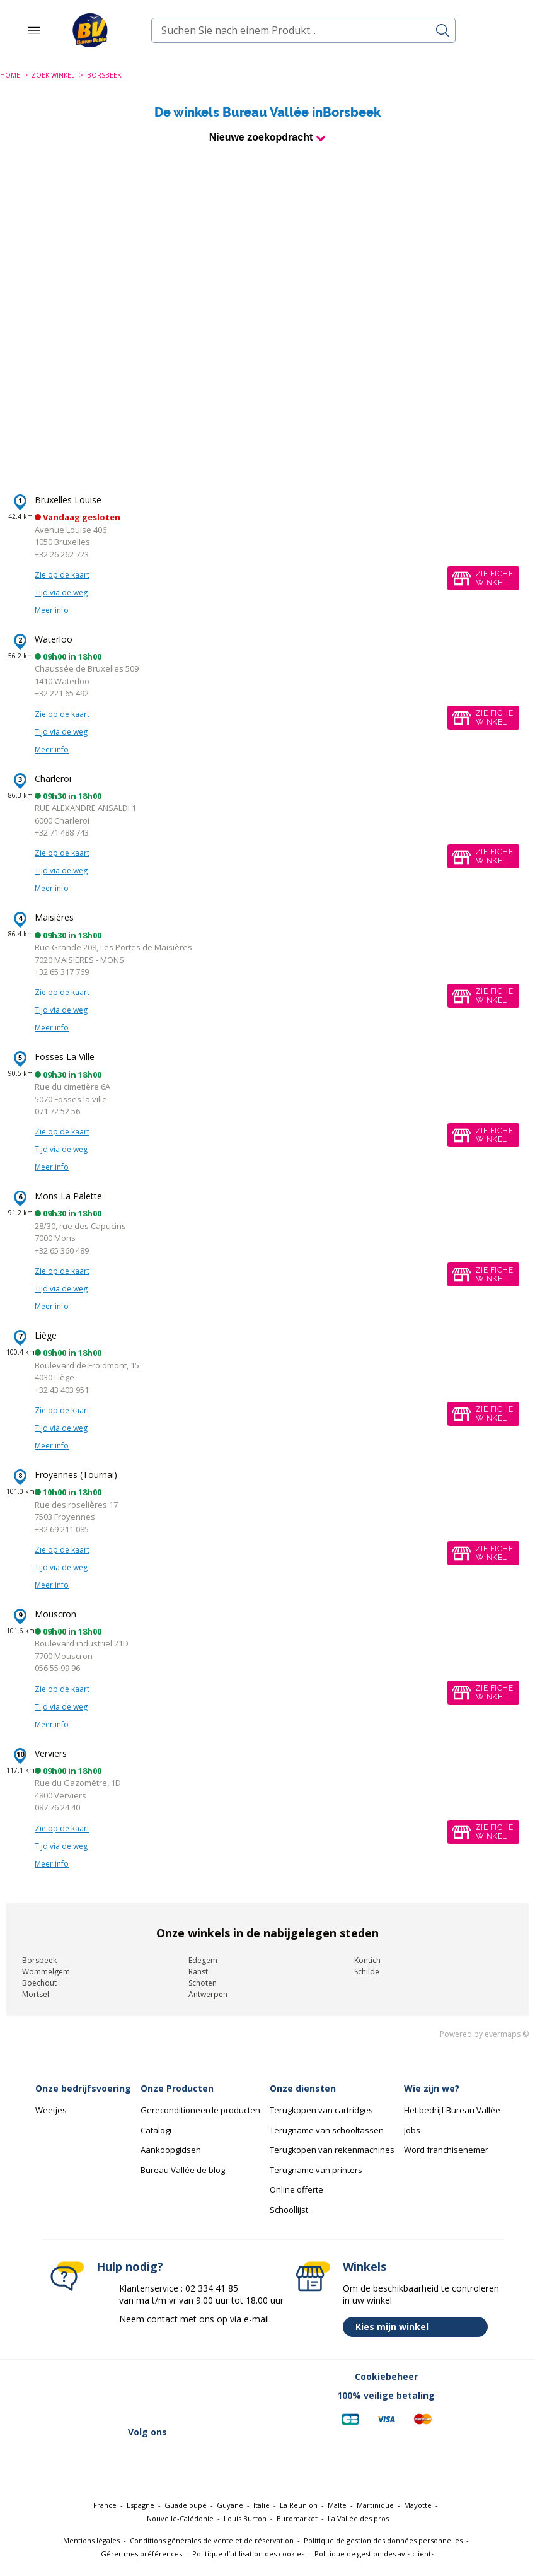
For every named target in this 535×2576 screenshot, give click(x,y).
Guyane (230, 2505)
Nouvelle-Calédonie (180, 2518)
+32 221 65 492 (62, 693)
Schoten (202, 1983)
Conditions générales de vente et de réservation (212, 2540)
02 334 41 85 (211, 2288)
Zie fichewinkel (494, 578)
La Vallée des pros (358, 2518)
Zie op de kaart (62, 574)
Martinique (375, 2505)
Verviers (51, 1753)
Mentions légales (91, 2540)
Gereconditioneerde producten (200, 2110)
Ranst (198, 1971)
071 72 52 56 (57, 1111)
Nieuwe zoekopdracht (261, 137)
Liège (46, 1335)
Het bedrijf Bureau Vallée (452, 2110)
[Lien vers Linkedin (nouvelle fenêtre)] (132, 2457)
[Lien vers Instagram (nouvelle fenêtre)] (165, 2457)
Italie (261, 2505)
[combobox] (303, 30)
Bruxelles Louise (68, 500)
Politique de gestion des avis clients (374, 2553)
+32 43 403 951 (62, 1390)
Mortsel (35, 1994)
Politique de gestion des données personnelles (383, 2540)
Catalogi (156, 2130)
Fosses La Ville (65, 1057)
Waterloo (53, 639)
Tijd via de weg (61, 592)
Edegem (202, 1960)
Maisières (54, 917)
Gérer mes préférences (141, 2553)
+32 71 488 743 (62, 832)
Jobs (412, 2130)
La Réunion (299, 2505)
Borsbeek (39, 1960)
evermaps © (507, 2034)
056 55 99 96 (57, 1668)
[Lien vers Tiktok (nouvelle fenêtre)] (230, 2457)
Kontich (367, 1960)
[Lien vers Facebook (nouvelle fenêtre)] (67, 2457)
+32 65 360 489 (62, 1250)
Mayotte (418, 2505)
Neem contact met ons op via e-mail (194, 2319)
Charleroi (53, 778)
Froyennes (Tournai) (76, 1475)
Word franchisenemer (446, 2149)
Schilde (366, 1971)
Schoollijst (289, 2209)
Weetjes (51, 2110)
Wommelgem (46, 1971)
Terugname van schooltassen (327, 2130)
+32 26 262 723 (62, 554)
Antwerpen (207, 1994)
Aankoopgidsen (171, 2149)
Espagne (140, 2505)
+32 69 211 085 (62, 1529)
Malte (337, 2505)
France (105, 2505)
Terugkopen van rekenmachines (332, 2149)
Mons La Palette (68, 1196)
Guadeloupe (185, 2505)
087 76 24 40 (57, 1807)
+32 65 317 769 (62, 971)
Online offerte (296, 2189)
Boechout (39, 1983)
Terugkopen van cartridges (321, 2110)
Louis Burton (245, 2518)
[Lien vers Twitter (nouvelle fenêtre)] (99, 2457)
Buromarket (297, 2518)
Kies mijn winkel (418, 2327)
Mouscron (55, 1614)
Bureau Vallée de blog (183, 2170)
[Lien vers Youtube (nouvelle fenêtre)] (198, 2457)
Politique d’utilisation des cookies (248, 2553)
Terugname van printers (316, 2170)
